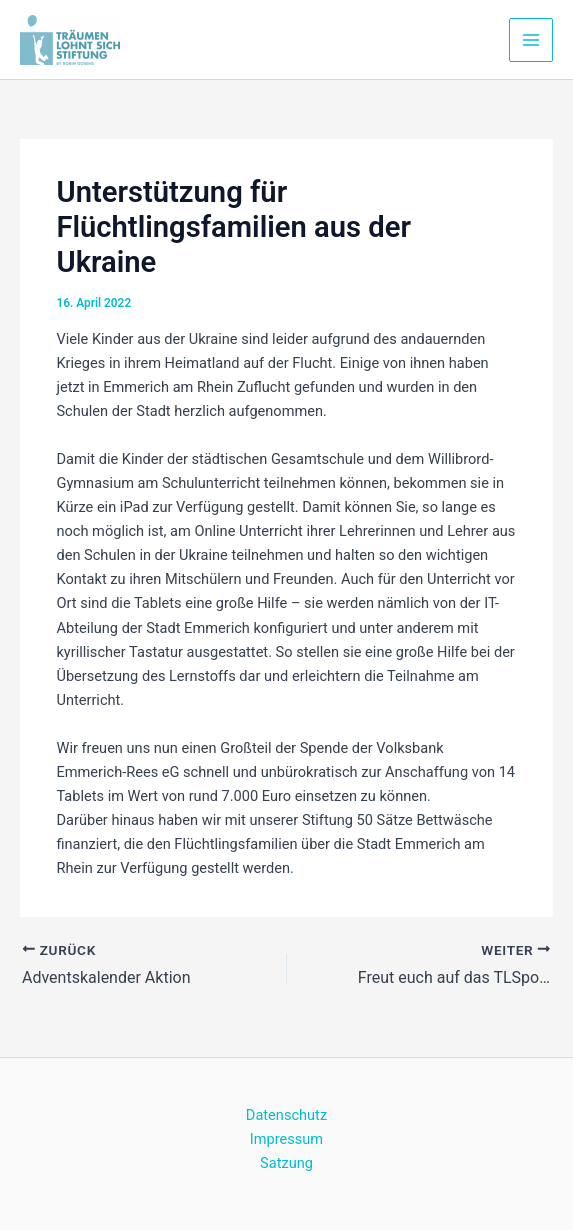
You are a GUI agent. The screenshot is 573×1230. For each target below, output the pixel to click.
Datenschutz (286, 1115)
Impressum (286, 1139)
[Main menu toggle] (531, 40)
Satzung (286, 1163)
